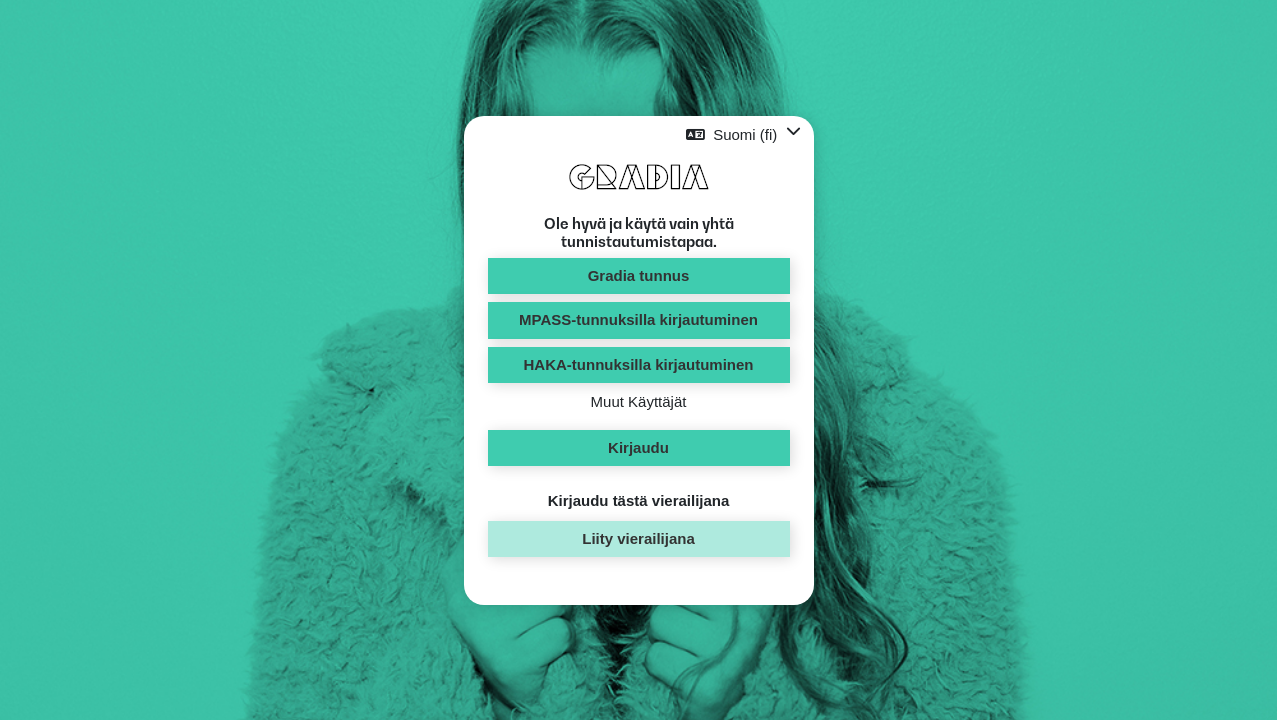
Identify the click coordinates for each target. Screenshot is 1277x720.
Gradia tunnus (639, 275)
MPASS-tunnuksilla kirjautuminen (638, 319)
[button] (743, 134)
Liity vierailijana (638, 538)
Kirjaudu (638, 447)
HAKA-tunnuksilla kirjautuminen (638, 364)
